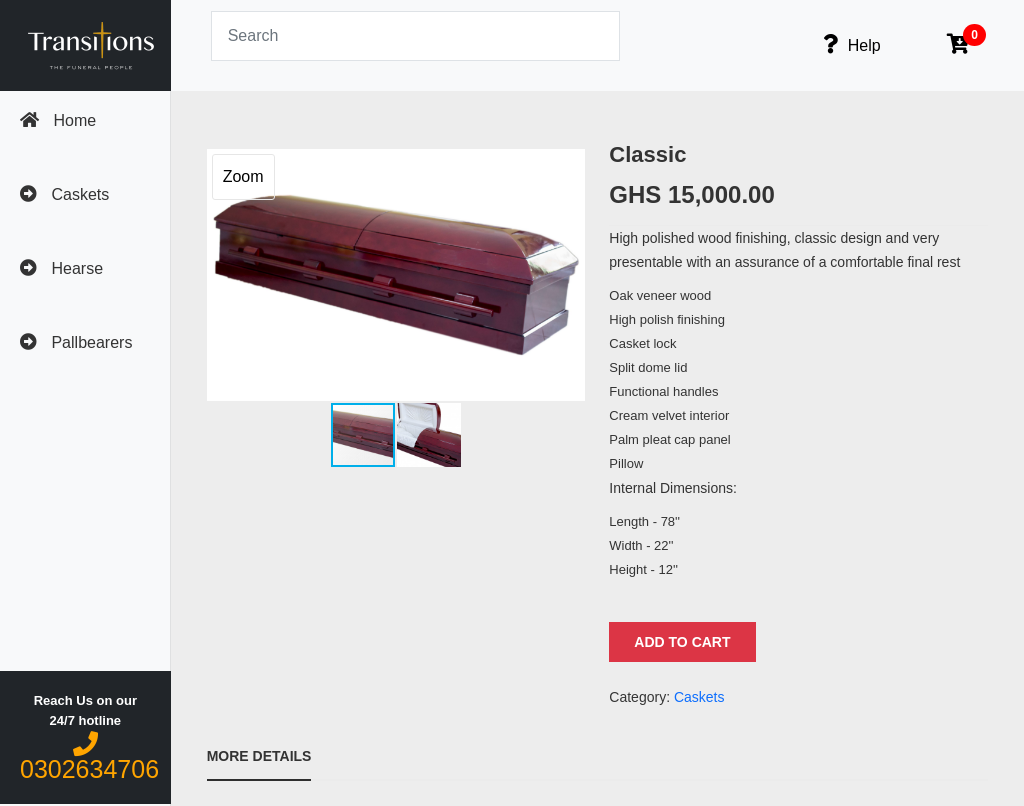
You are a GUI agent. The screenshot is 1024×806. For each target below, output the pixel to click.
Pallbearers (76, 342)
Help (851, 44)
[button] (567, 275)
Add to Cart (682, 642)
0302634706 (89, 757)
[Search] (416, 36)
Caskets (64, 194)
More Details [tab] (259, 756)
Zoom (243, 176)
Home (58, 120)
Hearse (61, 268)
